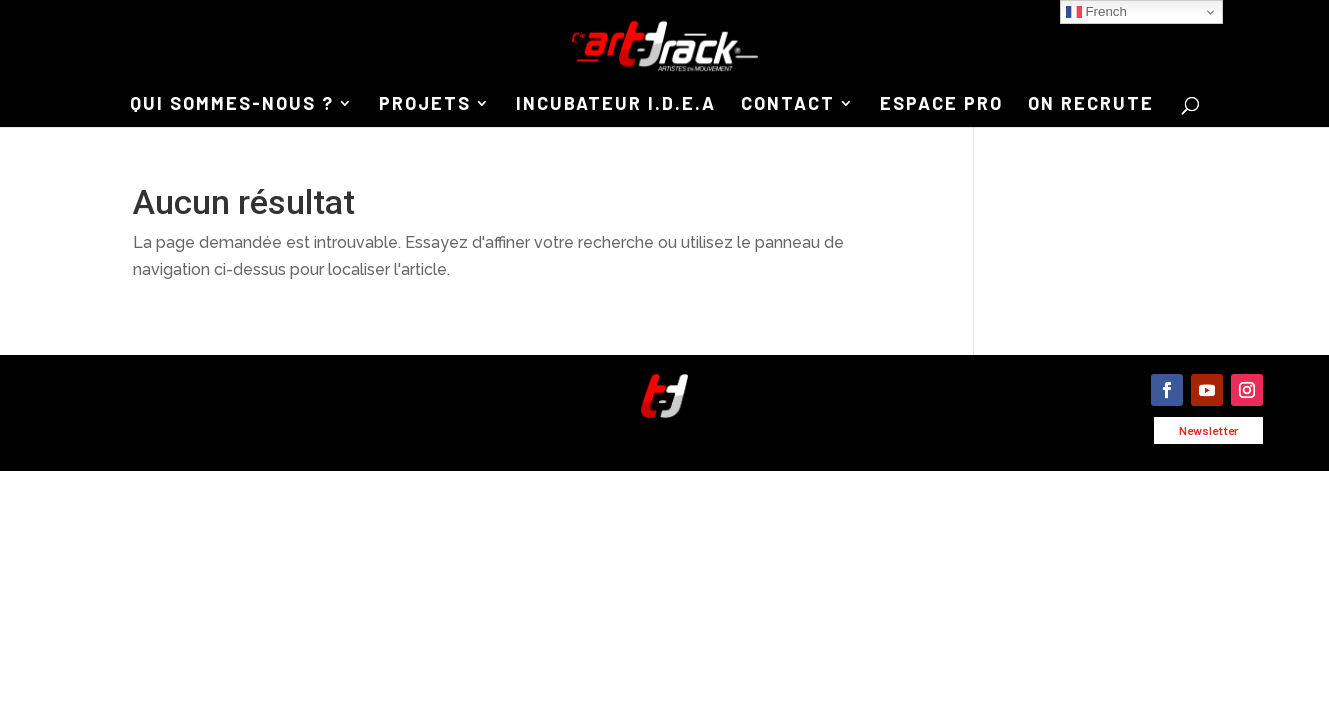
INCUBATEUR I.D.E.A (616, 105)
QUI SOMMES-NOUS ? (232, 105)
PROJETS (425, 105)
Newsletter (1208, 430)
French (1096, 12)
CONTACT (788, 105)
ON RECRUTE (1091, 105)
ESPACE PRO (941, 105)
